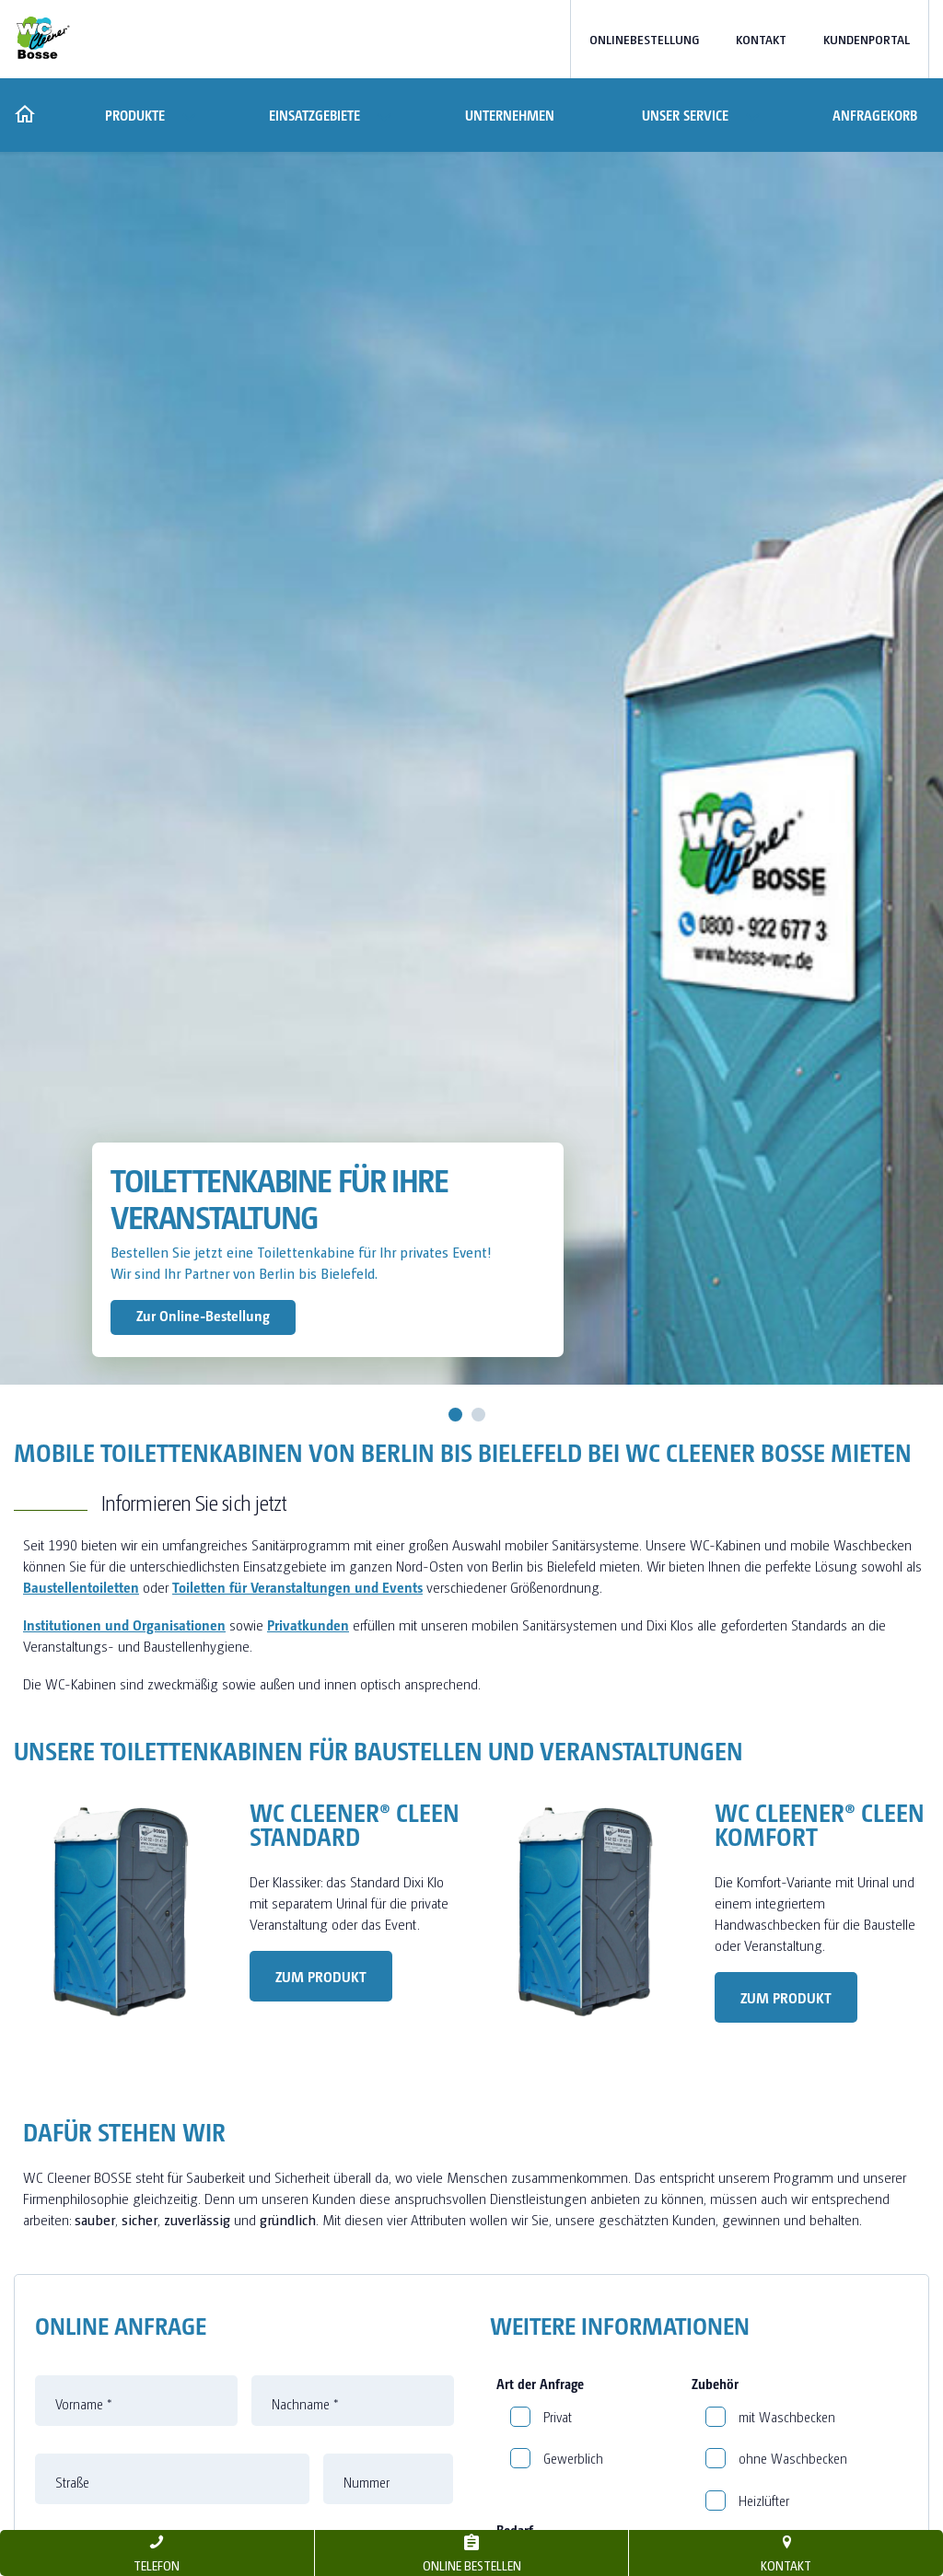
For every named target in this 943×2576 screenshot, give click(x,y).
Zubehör (715, 2383)
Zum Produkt (321, 1976)
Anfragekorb (874, 114)
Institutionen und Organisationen (124, 1624)
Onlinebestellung (644, 39)
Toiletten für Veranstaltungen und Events (297, 1586)
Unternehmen (509, 114)
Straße (72, 2482)
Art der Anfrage (540, 2383)
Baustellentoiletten (81, 1586)
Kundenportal (866, 39)
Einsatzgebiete (314, 114)
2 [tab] (478, 1414)
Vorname (83, 2404)
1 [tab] (455, 1414)
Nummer (366, 2482)
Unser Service (683, 114)
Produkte (133, 114)
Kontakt (761, 39)
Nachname (305, 2404)
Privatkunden (308, 1624)
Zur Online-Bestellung (203, 1315)
